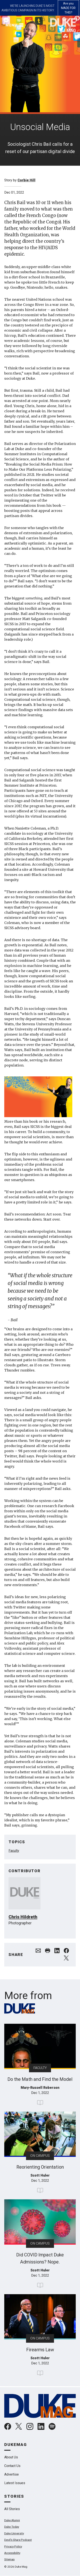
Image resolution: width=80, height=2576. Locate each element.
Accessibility (12, 2553)
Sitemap (9, 2559)
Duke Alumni (12, 2520)
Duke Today (11, 2526)
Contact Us (12, 2466)
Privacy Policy (13, 2546)
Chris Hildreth (23, 1916)
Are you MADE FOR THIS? (68, 8)
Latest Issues (14, 2483)
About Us (11, 2457)
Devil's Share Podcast (18, 2539)
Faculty (14, 1851)
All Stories (12, 2509)
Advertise (11, 2474)
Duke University (14, 2533)
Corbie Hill (26, 180)
